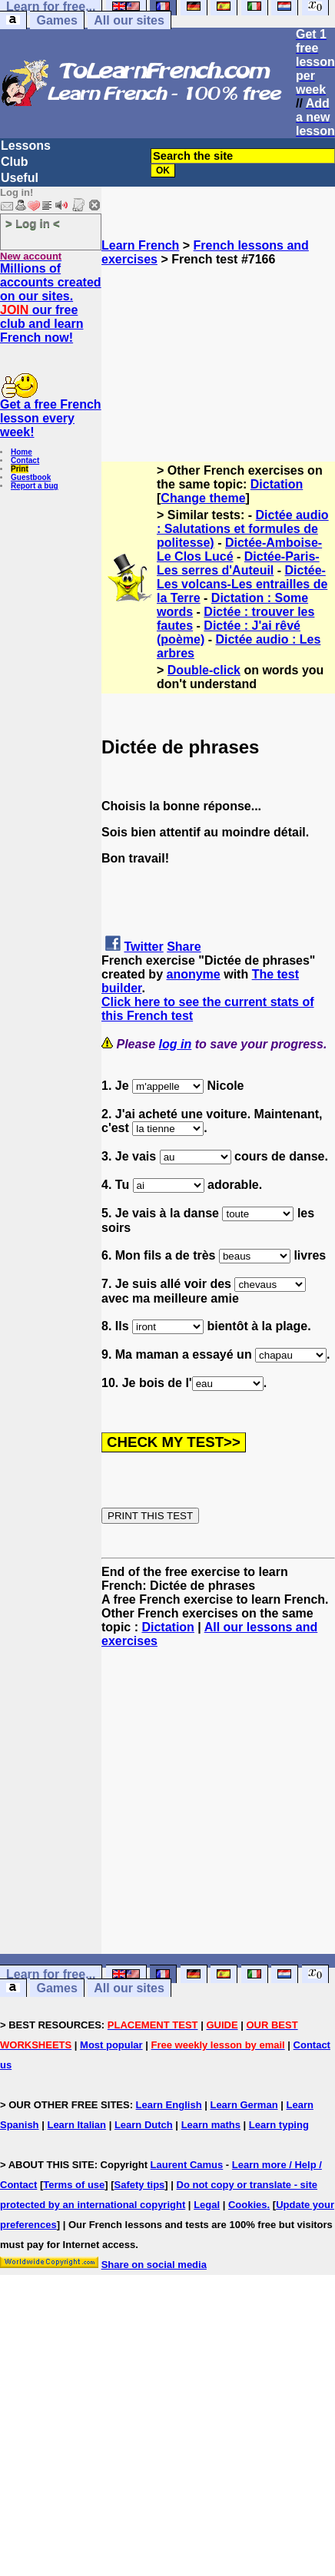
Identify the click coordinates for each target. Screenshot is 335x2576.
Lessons (26, 145)
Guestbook (31, 477)
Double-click (204, 670)
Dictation (276, 484)
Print (19, 469)
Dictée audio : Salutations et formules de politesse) (243, 528)
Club (14, 161)
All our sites (129, 20)
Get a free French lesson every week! (50, 418)
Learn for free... (50, 1974)
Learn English (169, 2105)
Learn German (243, 2105)
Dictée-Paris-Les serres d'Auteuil (238, 563)
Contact (25, 460)
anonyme (193, 974)
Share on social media (154, 2264)
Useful (19, 177)
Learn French (140, 245)
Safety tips (139, 2184)
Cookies (247, 2204)
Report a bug (34, 486)
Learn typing (279, 2125)
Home (21, 452)
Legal (207, 2204)
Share (184, 946)
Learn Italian (76, 2125)
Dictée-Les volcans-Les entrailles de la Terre (242, 584)
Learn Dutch (143, 2125)
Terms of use (73, 2184)
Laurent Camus (187, 2164)
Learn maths (210, 2125)
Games (56, 20)
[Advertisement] (218, 343)
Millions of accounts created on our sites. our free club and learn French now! (50, 303)
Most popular (111, 2045)
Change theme (203, 498)
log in (175, 1044)
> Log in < (32, 223)
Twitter (143, 946)
